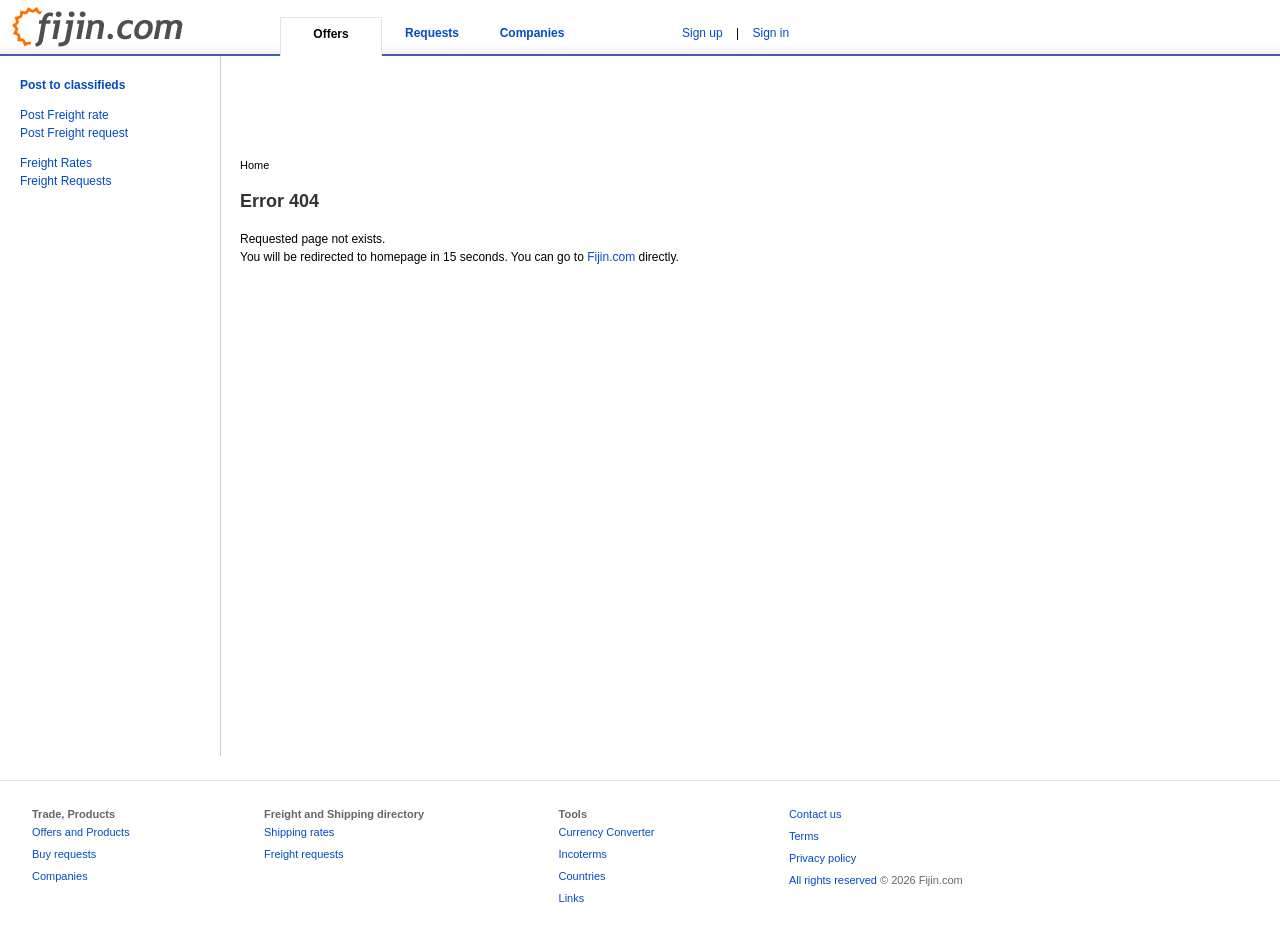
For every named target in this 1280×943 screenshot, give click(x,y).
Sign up (702, 33)
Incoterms (583, 854)
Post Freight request (74, 133)
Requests (432, 33)
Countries (582, 876)
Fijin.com (611, 257)
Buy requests (64, 854)
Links (572, 898)
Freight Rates (56, 163)
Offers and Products (81, 832)
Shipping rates (299, 832)
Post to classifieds (72, 85)
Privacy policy (822, 858)
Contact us (815, 814)
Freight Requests (65, 181)
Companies (532, 33)
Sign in (771, 33)
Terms (804, 836)
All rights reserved (833, 880)
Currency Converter (607, 832)
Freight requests (303, 854)
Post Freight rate (64, 115)
